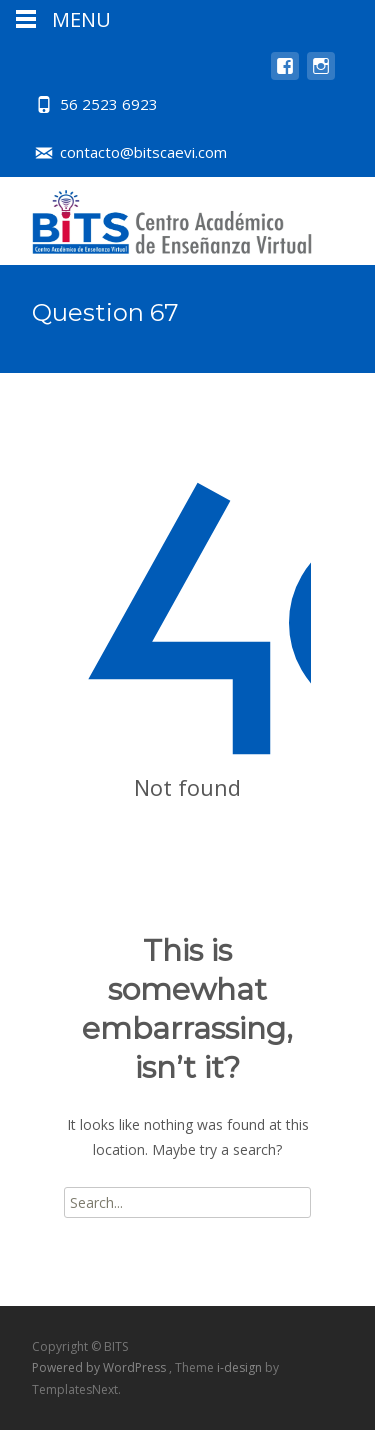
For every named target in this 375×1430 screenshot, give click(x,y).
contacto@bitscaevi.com (143, 152)
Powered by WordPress (100, 1367)
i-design (241, 1367)
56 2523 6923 (109, 104)
